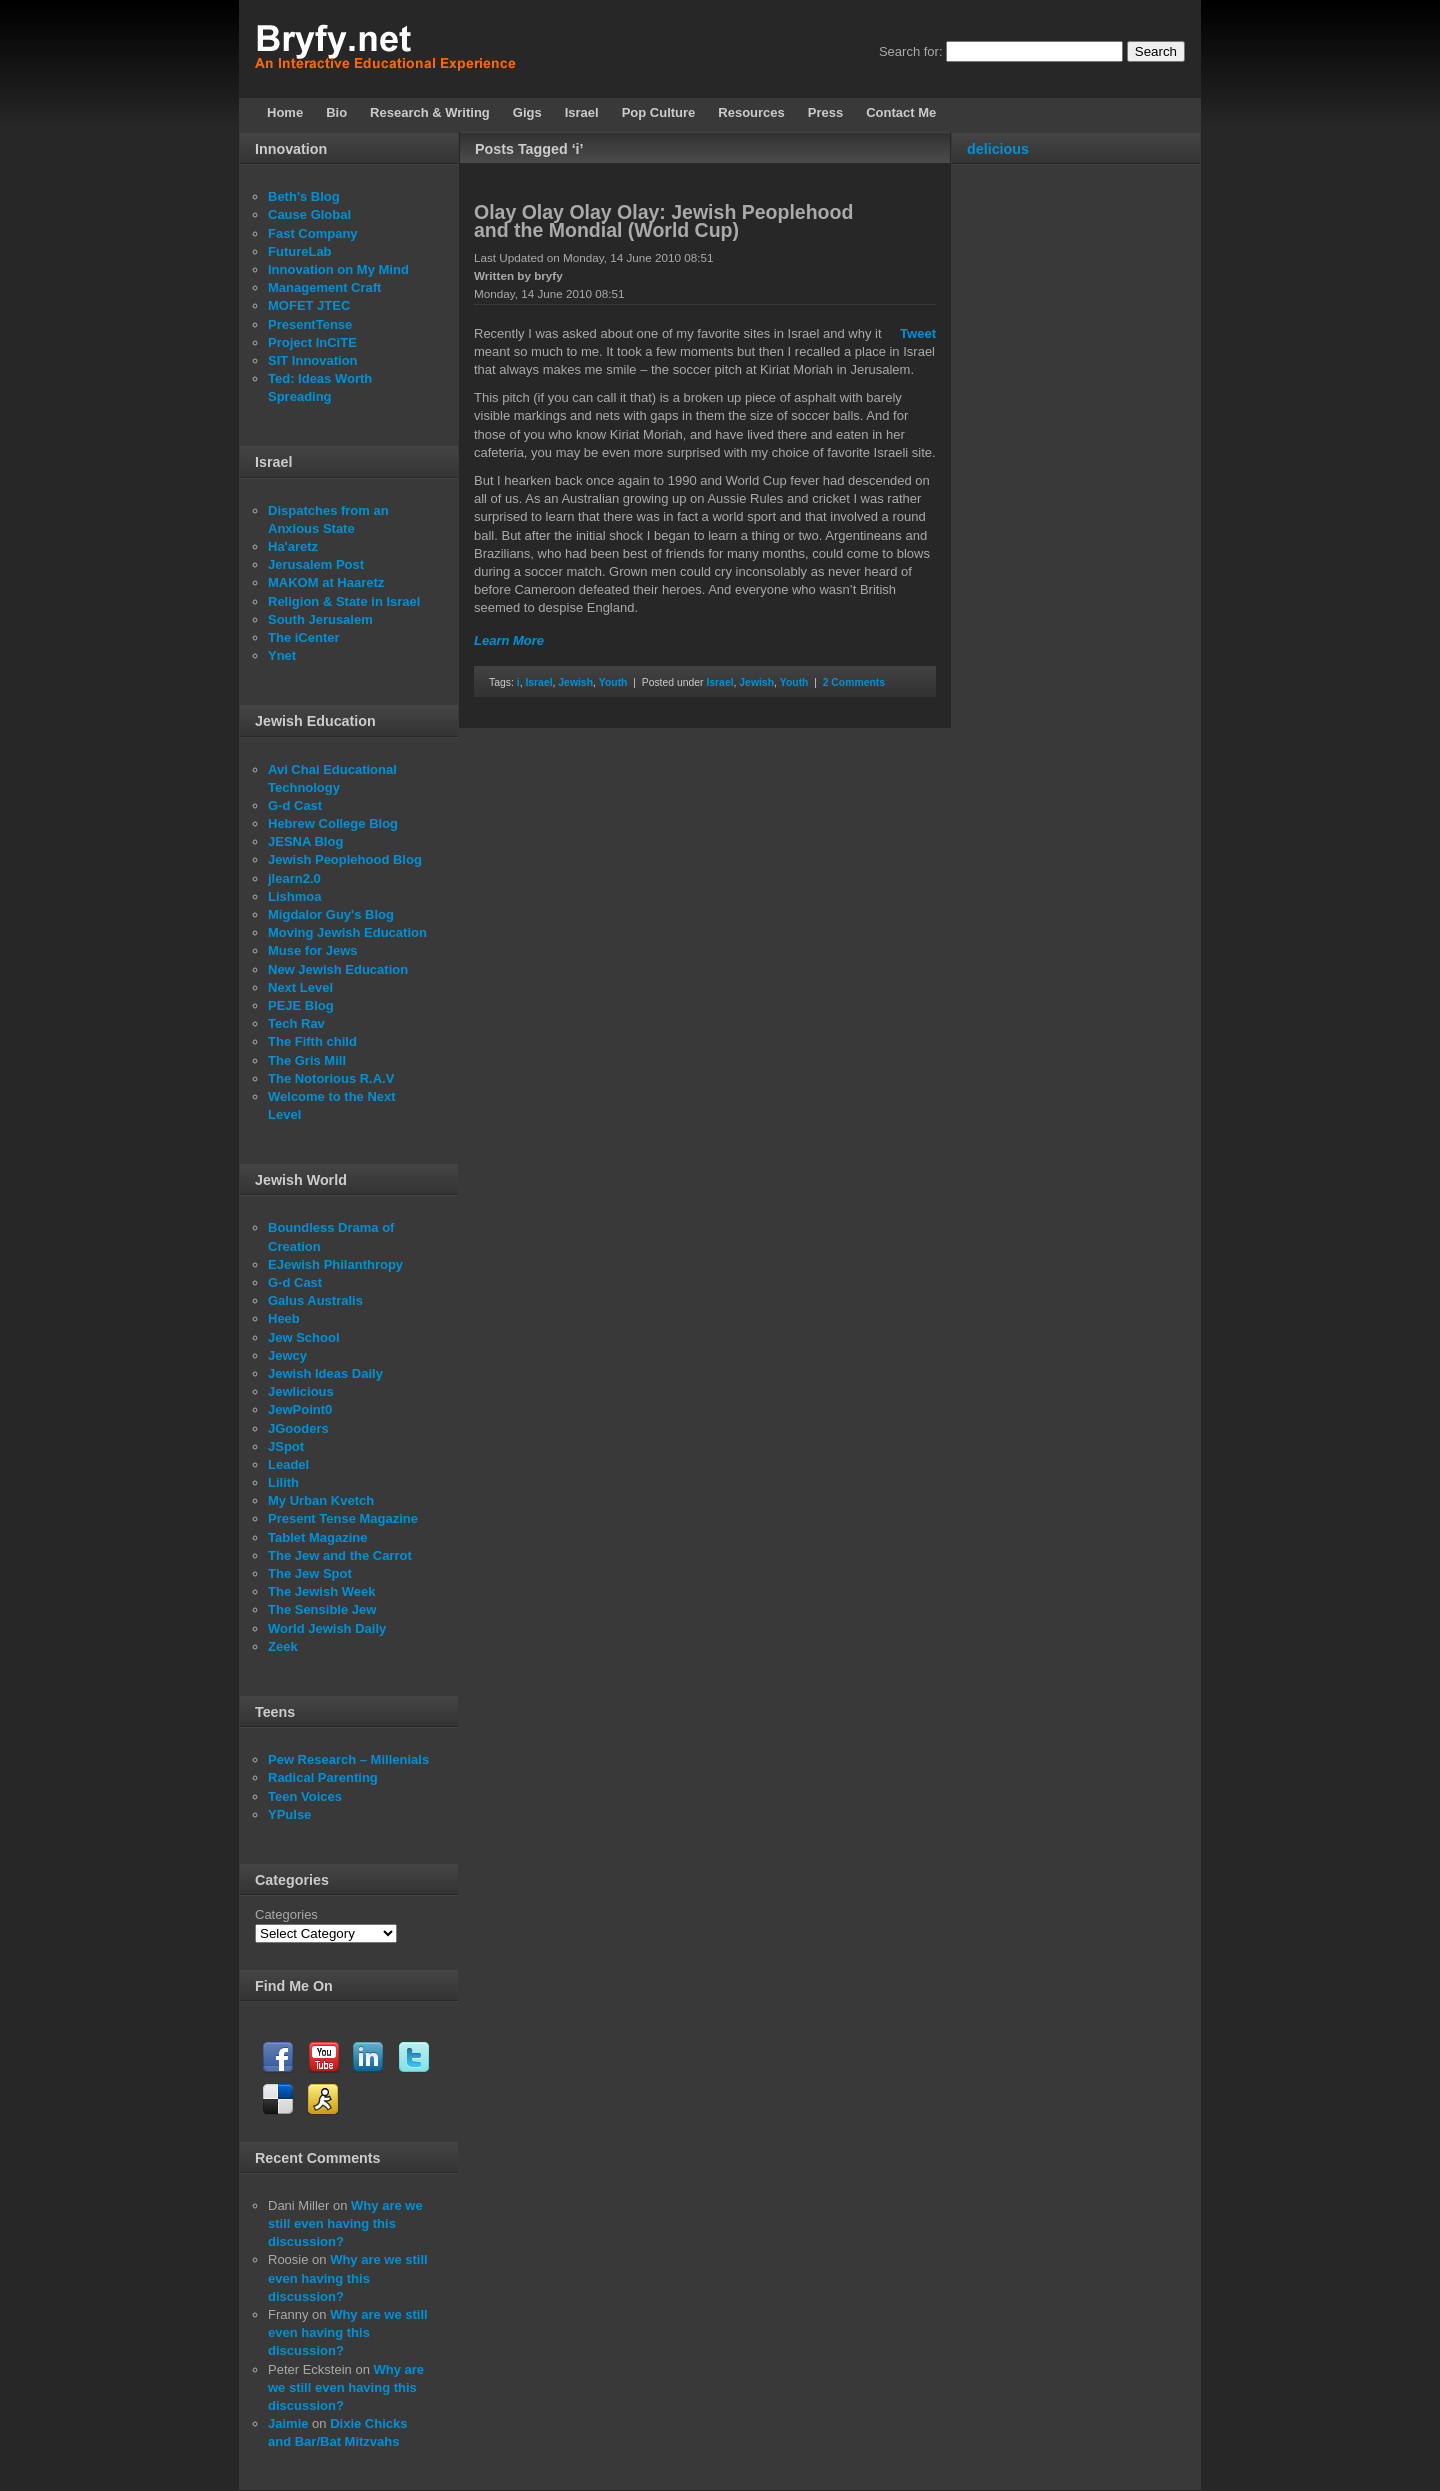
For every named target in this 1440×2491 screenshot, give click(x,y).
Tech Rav (296, 1023)
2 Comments (854, 682)
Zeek (283, 1646)
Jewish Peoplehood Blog (345, 859)
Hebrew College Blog (333, 823)
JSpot (286, 1446)
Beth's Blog (304, 196)
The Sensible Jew (322, 1609)
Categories (286, 1914)
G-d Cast (295, 805)
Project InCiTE (312, 342)
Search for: (911, 51)
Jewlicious (301, 1391)
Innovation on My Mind (338, 269)
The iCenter (304, 637)
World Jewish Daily (327, 1628)
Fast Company (313, 233)
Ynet (282, 655)
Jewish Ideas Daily (325, 1373)
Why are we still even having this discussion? (345, 2223)
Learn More (509, 640)
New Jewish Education (338, 969)
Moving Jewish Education (347, 932)
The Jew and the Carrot (340, 1555)
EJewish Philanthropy (335, 1264)
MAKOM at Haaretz (326, 582)
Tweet (918, 333)
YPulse (289, 1814)
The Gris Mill (307, 1060)
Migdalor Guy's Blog (331, 914)
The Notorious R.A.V (331, 1078)
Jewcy (287, 1355)
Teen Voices (305, 1796)
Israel (538, 682)
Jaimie (288, 2423)
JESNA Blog (305, 841)
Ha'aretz (293, 546)
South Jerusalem (320, 619)
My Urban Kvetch (321, 1500)
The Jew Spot (310, 1573)
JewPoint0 (300, 1409)
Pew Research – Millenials (348, 1759)
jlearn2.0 (294, 878)
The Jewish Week (321, 1591)
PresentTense (310, 324)
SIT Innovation (313, 360)
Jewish (575, 682)
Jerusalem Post (316, 564)
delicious (998, 149)
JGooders (298, 1428)
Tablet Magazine (317, 1537)
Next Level (300, 987)
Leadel (288, 1464)
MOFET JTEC (309, 305)
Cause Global (309, 214)
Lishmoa (294, 896)
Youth (613, 682)
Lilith (283, 1482)
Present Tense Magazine (343, 1518)
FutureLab (300, 251)
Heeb (284, 1318)
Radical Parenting (323, 1777)
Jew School (304, 1337)
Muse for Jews (313, 950)
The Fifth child (312, 1041)
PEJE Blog (301, 1005)
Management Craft (324, 287)
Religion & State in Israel (344, 601)
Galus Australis (315, 1300)
